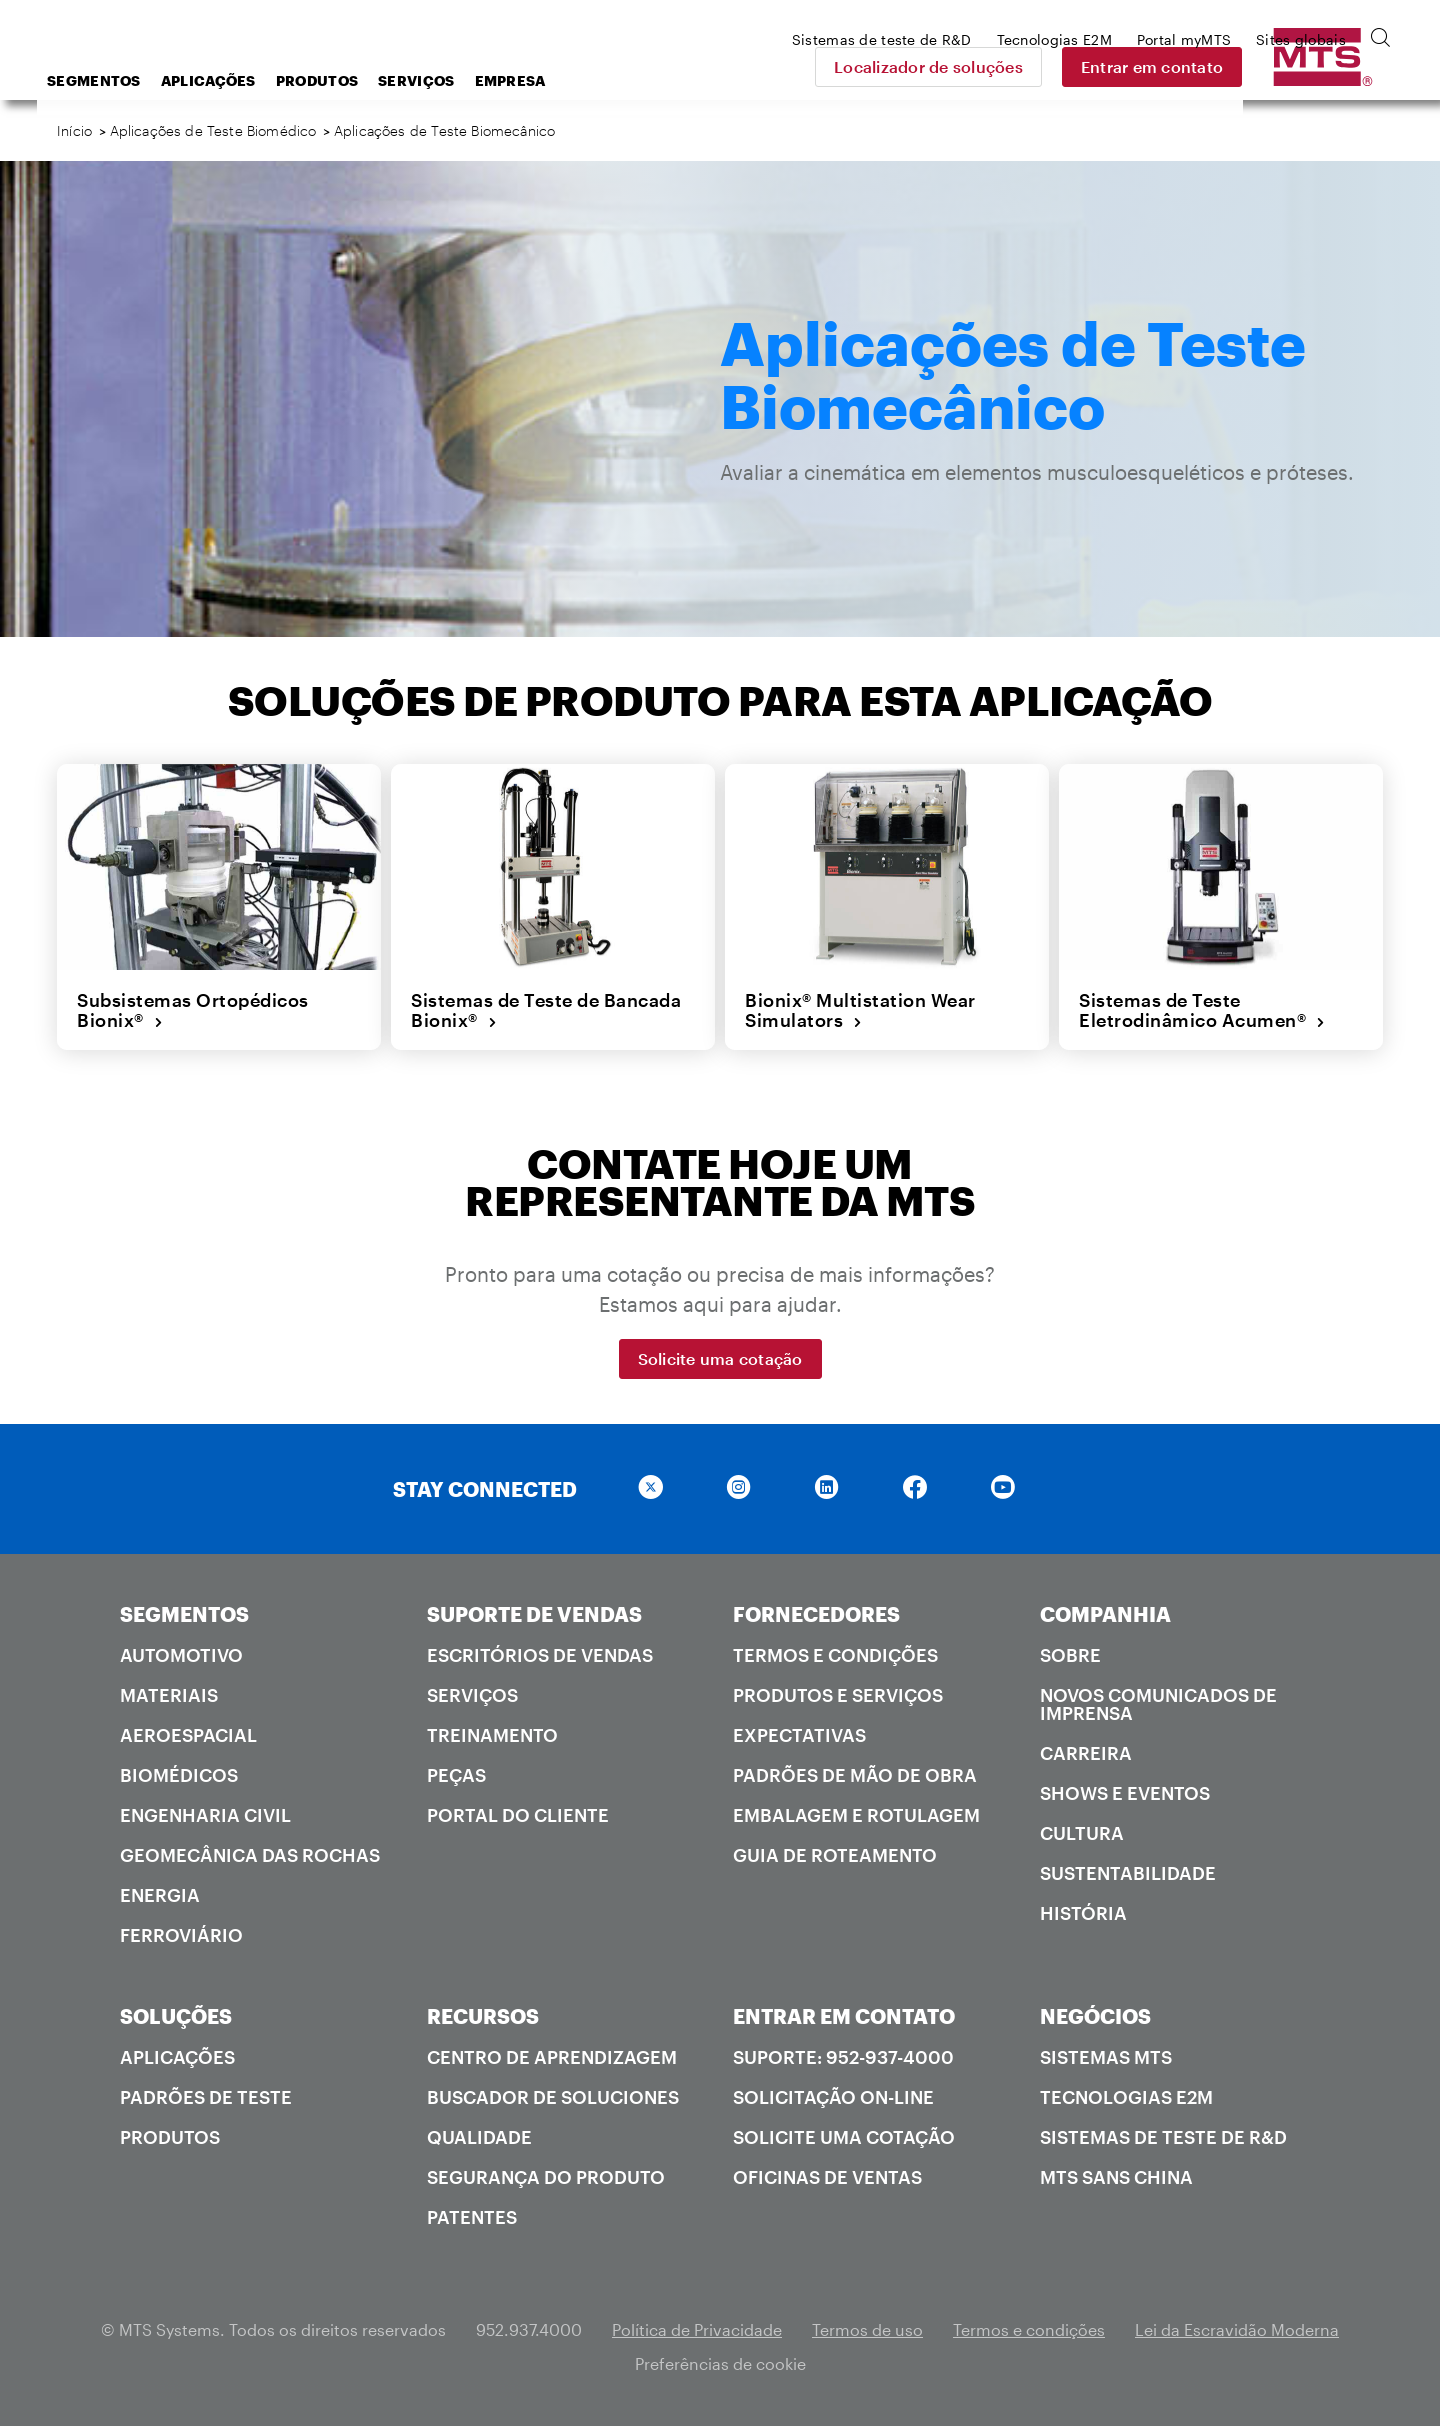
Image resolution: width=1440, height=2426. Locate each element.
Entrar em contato (1293, 66)
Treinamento (492, 1735)
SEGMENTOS (184, 1614)
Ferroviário (181, 1935)
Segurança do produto (546, 2177)
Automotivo (181, 1655)
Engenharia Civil (205, 1815)
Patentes (472, 2217)
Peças (456, 1775)
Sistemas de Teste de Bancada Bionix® (546, 1010)
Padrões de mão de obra (855, 1775)
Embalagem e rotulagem (856, 1815)
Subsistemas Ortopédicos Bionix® (193, 1010)
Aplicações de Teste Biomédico (213, 130)
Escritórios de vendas (540, 1655)
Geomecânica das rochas (250, 1855)
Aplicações (368, 80)
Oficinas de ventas (827, 2177)
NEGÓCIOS (1095, 2016)
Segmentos (254, 80)
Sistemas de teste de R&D (1163, 2137)
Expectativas (799, 1735)
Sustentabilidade (1128, 1873)
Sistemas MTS (1106, 2057)
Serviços (576, 80)
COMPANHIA (1105, 1614)
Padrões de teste (206, 2097)
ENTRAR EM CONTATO (844, 2016)
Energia (160, 1895)
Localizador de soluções (1069, 66)
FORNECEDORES (816, 1614)
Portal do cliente (518, 1815)
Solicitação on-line (833, 2097)
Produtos (477, 80)
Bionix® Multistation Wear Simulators (860, 1010)
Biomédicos (179, 1775)
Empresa (670, 80)
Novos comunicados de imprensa (1158, 1704)
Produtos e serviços (838, 1695)
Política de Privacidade (697, 2329)
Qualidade (479, 2137)
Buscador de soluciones (553, 2097)
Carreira (1086, 1753)
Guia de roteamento (835, 1855)
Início (74, 130)
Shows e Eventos (1125, 1793)
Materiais (169, 1695)
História (1083, 1913)
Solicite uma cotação (720, 1358)
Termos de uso (867, 2329)
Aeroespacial (188, 1735)
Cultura (1082, 1833)
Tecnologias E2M (1126, 2097)
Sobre (1070, 1655)
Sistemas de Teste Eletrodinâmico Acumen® (1202, 1010)
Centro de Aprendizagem (552, 2057)
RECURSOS (483, 2016)
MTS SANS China (1116, 2177)
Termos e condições (835, 1655)
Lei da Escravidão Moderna (1237, 2329)
